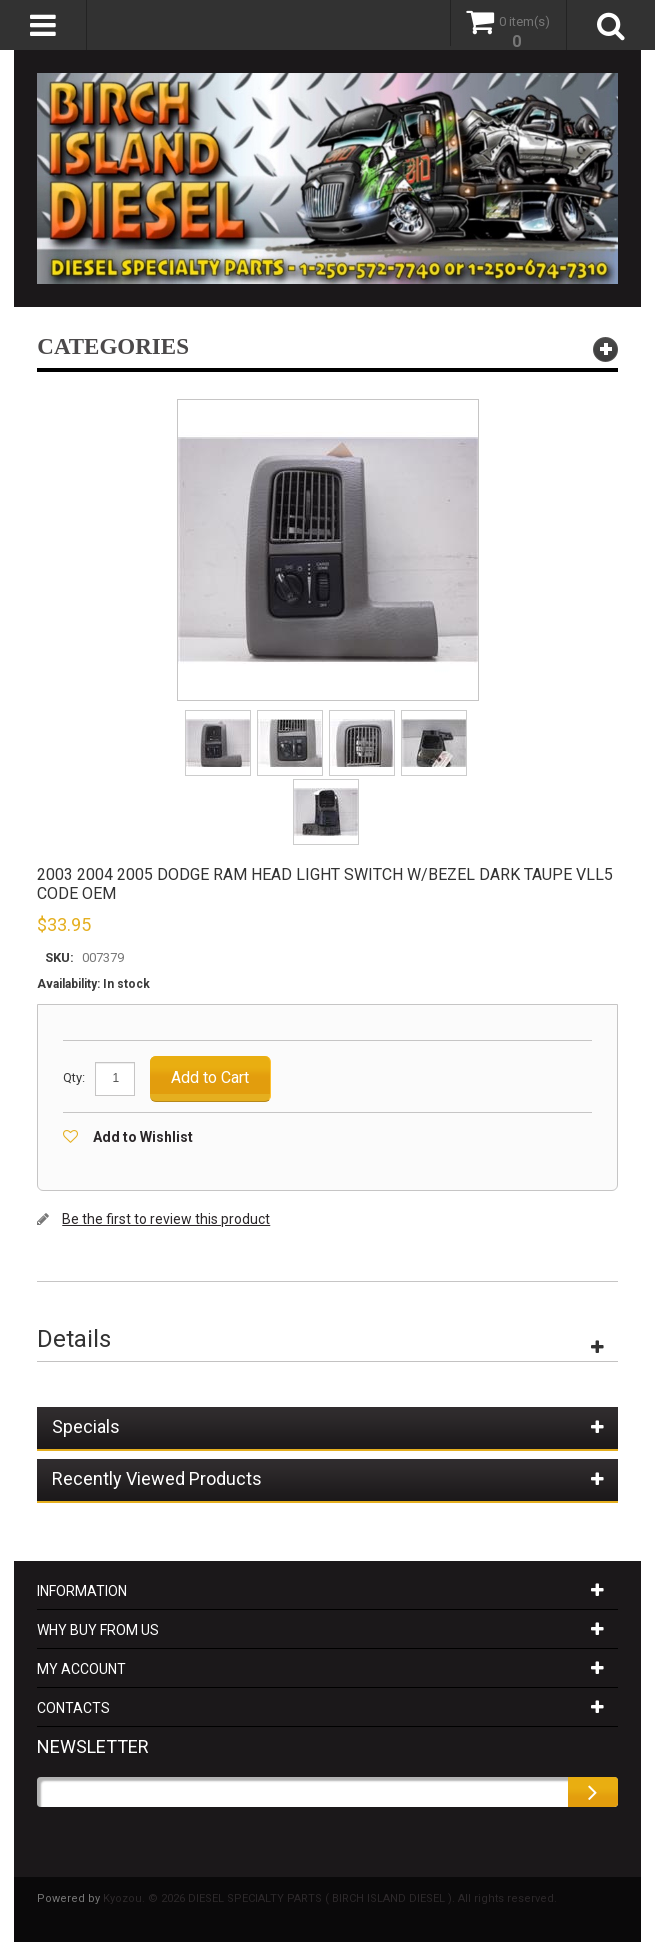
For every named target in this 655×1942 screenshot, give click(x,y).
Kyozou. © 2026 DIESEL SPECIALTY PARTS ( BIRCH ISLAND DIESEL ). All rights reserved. (330, 1898)
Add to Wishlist (143, 1137)
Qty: (74, 1077)
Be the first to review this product (166, 1219)
